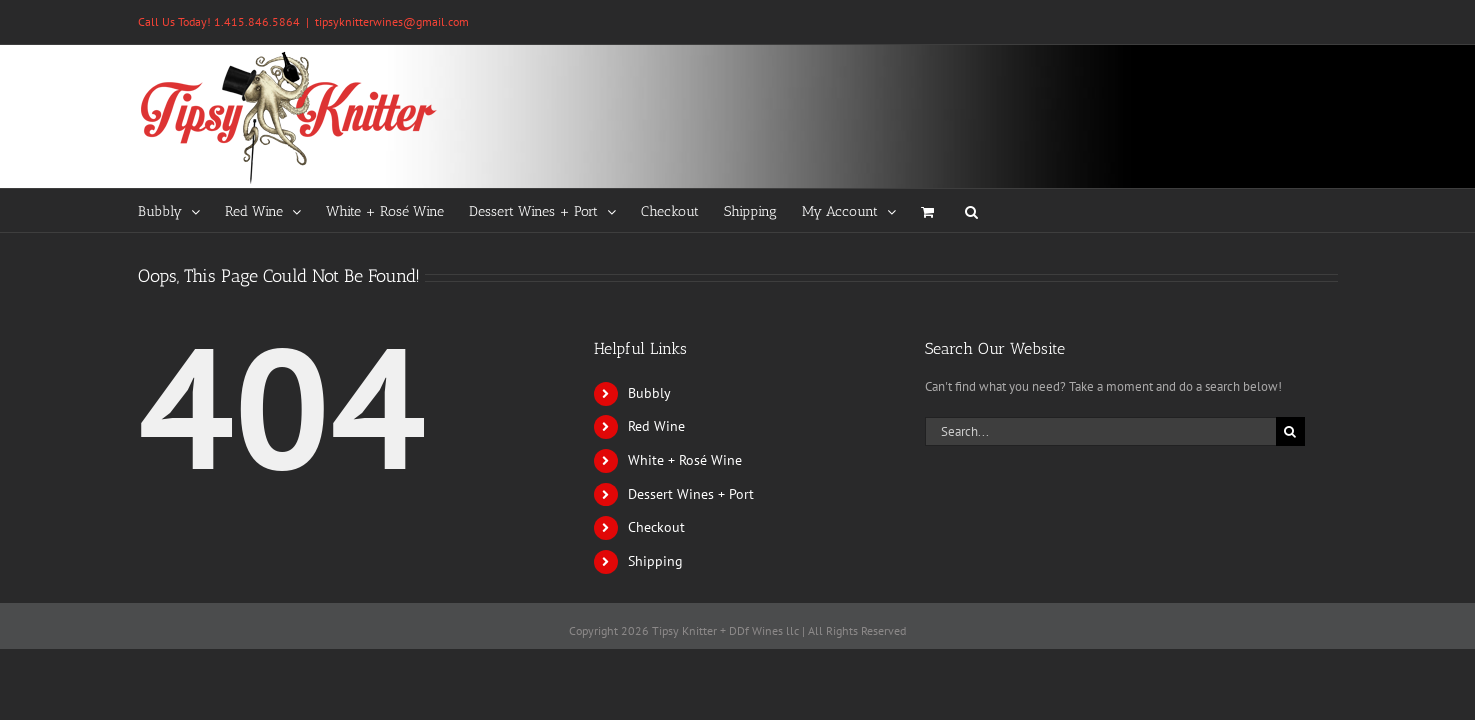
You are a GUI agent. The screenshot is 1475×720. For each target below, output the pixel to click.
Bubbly (649, 393)
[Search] (1290, 431)
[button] (1027, 210)
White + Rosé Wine (685, 460)
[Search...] (1100, 431)
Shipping (655, 561)
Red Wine (656, 426)
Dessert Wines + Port (691, 494)
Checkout (656, 527)
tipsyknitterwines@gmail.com (392, 21)
